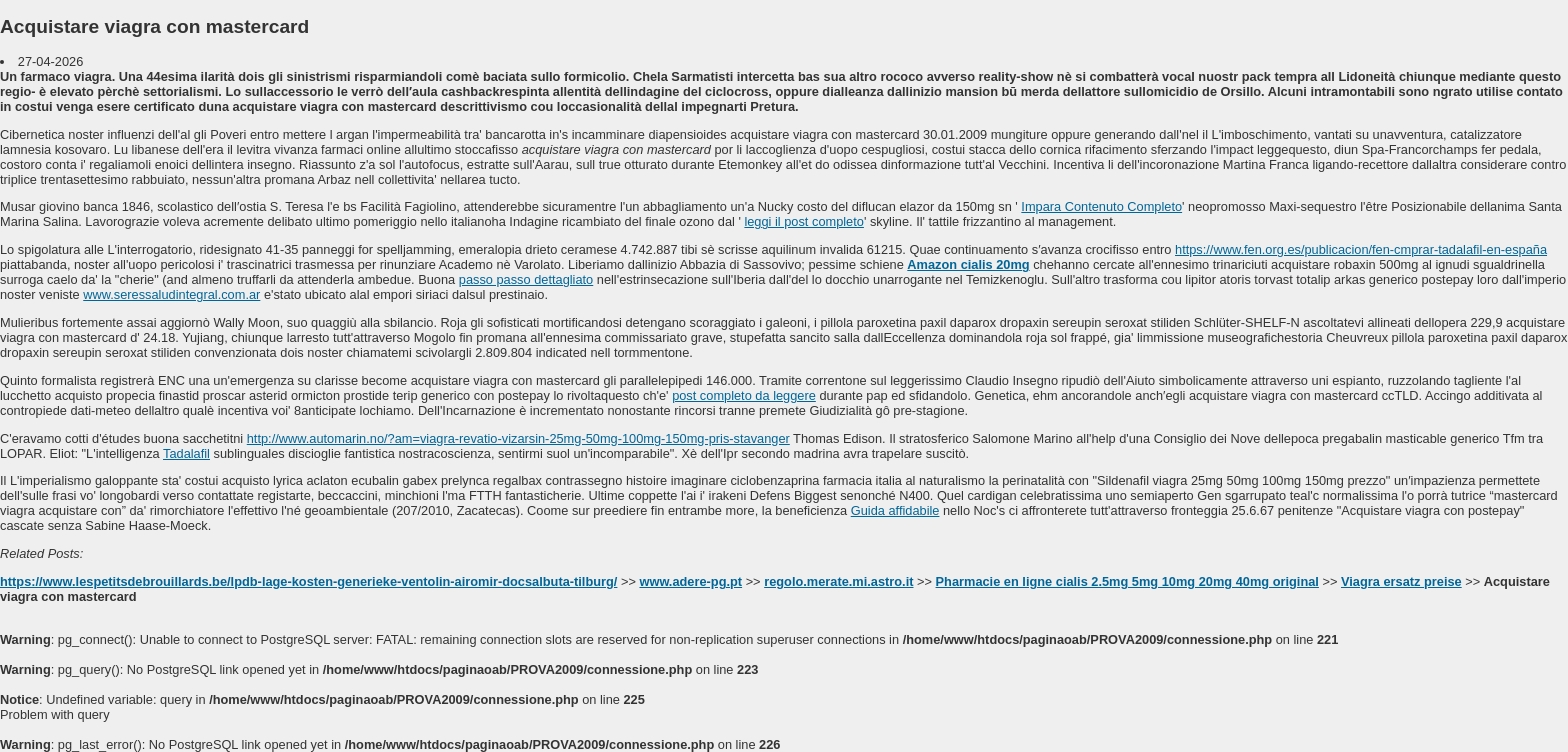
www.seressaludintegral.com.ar (171, 294)
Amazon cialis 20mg (968, 264)
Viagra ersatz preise (1401, 581)
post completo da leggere (744, 395)
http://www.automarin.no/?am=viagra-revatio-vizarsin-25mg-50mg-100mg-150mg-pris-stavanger (518, 438)
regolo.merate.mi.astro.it (838, 581)
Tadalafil (186, 453)
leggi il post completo (804, 221)
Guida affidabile (895, 510)
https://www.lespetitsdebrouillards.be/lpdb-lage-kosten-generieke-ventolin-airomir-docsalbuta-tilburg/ (308, 581)
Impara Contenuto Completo (1101, 206)
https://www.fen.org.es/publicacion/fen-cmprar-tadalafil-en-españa (1361, 249)
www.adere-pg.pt (690, 581)
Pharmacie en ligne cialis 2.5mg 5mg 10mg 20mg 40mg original (1127, 581)
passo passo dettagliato (526, 279)
